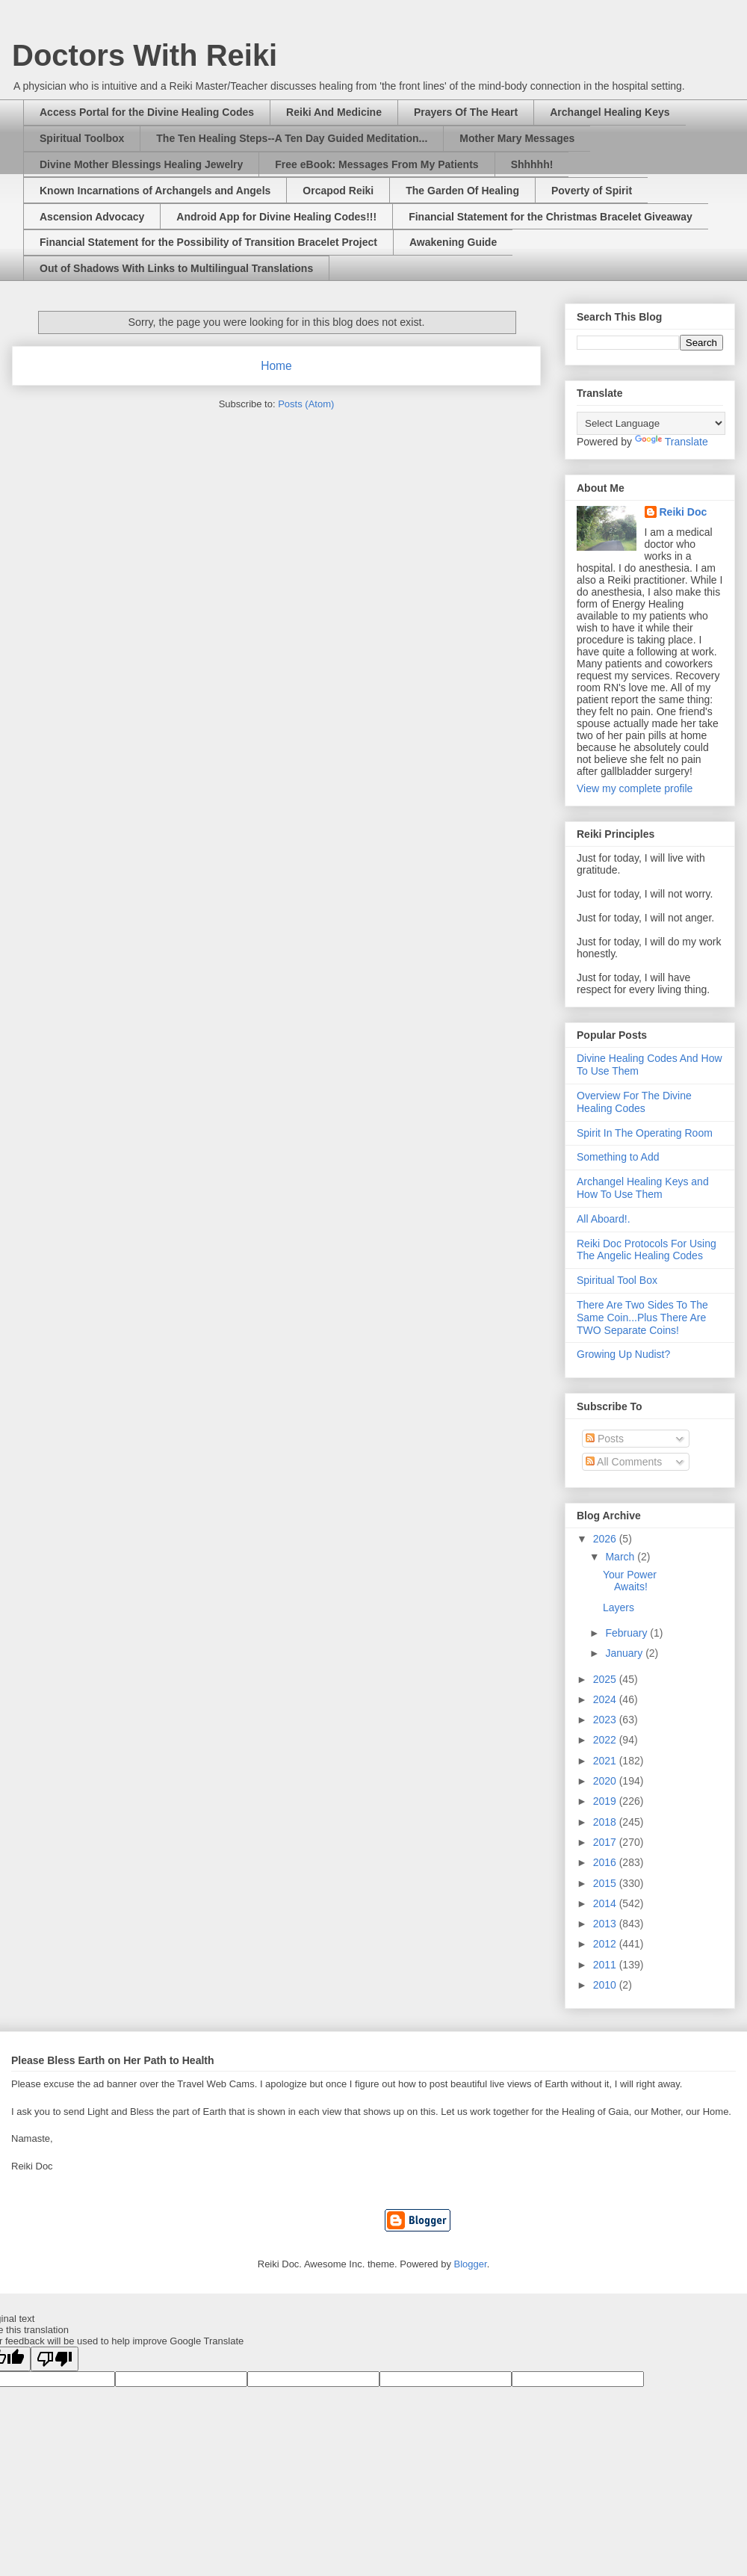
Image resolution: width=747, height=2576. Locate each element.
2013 (606, 1924)
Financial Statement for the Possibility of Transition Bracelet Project (208, 242)
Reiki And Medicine (334, 112)
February (627, 1633)
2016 (606, 1862)
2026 (606, 1539)
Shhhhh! (532, 164)
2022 (606, 1740)
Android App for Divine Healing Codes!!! (276, 217)
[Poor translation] (54, 2359)
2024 (606, 1699)
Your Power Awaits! (630, 1581)
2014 (606, 1903)
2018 (606, 1822)
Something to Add (618, 1157)
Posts (605, 1439)
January (625, 1653)
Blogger (470, 2264)
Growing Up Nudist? (623, 1354)
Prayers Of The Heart (466, 112)
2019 (606, 1801)
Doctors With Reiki (144, 55)
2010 (606, 1985)
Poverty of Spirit (591, 191)
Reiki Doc (683, 512)
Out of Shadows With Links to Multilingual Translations (176, 268)
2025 (606, 1679)
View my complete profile (634, 788)
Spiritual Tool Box (617, 1280)
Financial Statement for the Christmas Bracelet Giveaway (550, 217)
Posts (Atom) (306, 404)
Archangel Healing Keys (609, 112)
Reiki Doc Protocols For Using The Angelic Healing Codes (646, 1250)
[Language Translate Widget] (651, 423)
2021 (606, 1761)
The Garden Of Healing (462, 191)
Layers (618, 1607)
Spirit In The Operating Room (645, 1133)
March (621, 1557)
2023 (606, 1720)
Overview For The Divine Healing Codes (634, 1102)
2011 (606, 1965)
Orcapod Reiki (338, 191)
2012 (606, 1944)
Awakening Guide (453, 242)
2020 (606, 1781)
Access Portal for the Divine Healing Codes (147, 112)
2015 (606, 1883)
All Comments (624, 1462)
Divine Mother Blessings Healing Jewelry (141, 164)
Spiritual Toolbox (82, 138)
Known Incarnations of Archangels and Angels (155, 191)
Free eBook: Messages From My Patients (376, 164)
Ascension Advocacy (92, 217)
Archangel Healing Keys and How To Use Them (643, 1188)
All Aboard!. (603, 1219)
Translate (671, 442)
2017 (606, 1842)
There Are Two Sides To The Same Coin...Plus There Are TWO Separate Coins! (642, 1317)
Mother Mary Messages (516, 138)
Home (276, 365)
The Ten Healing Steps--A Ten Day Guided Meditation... (291, 138)
